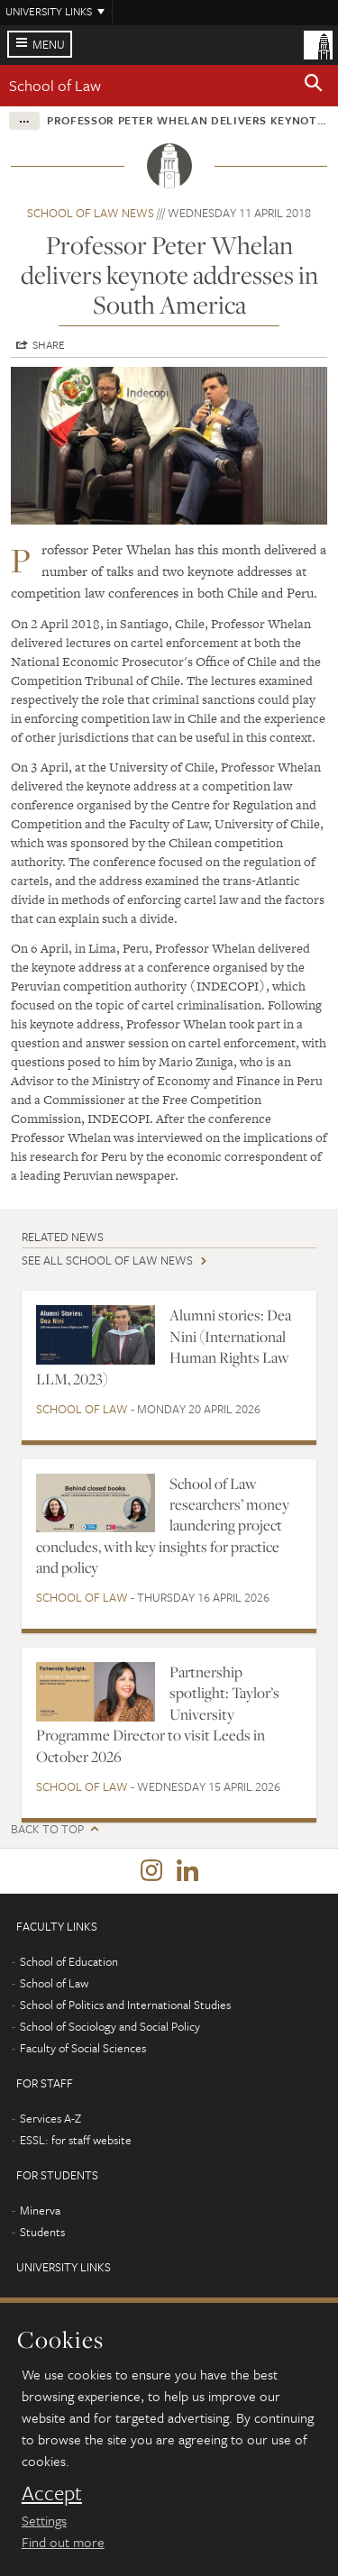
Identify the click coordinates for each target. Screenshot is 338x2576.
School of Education (69, 1961)
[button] (313, 85)
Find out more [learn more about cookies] (63, 2542)
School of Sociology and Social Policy (110, 2026)
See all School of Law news (107, 1260)
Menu (48, 44)
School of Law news (90, 213)
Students (42, 2232)
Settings (44, 2520)
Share (48, 344)
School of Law (55, 85)
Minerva (40, 2210)
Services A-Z (50, 2118)
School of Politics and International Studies (125, 2005)
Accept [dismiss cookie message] (52, 2493)
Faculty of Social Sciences (83, 2048)
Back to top (47, 1829)
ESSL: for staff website (76, 2140)
